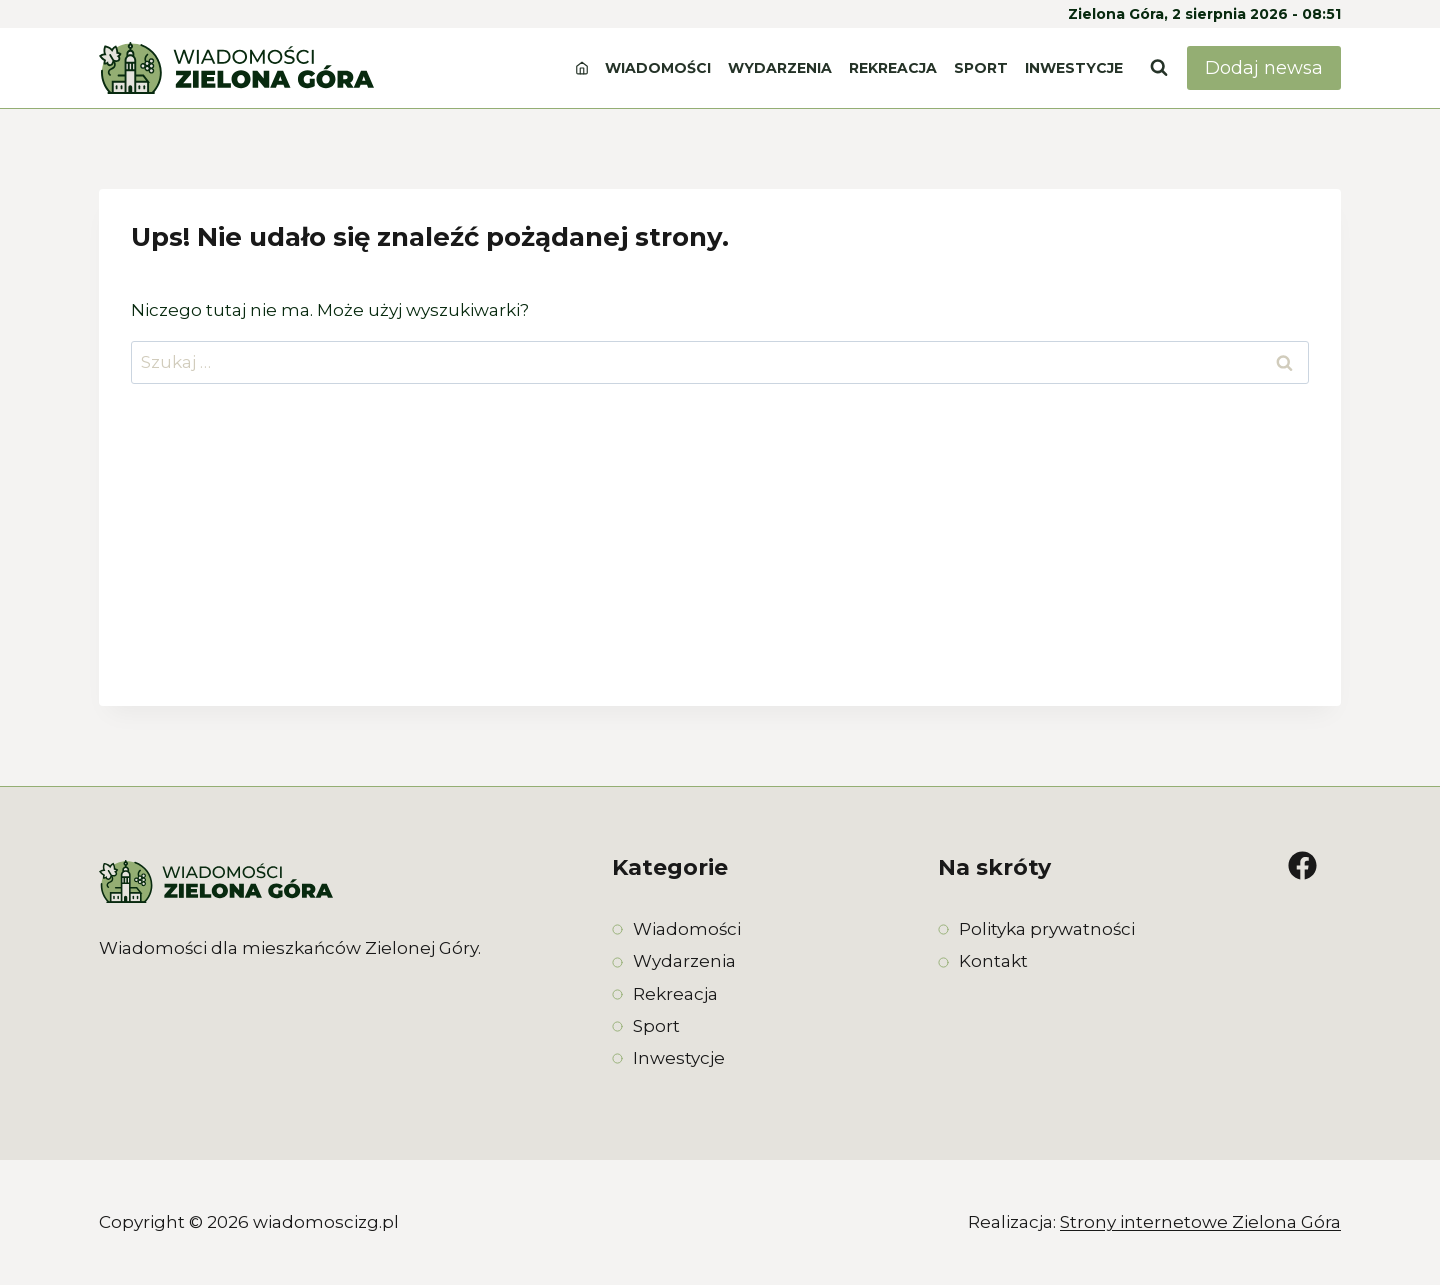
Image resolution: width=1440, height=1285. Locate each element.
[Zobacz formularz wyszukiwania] (1159, 68)
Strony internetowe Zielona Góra (1200, 1222)
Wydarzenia (780, 68)
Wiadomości (658, 68)
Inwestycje (1074, 68)
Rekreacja (893, 68)
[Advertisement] (720, 566)
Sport (981, 68)
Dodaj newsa (1264, 68)
